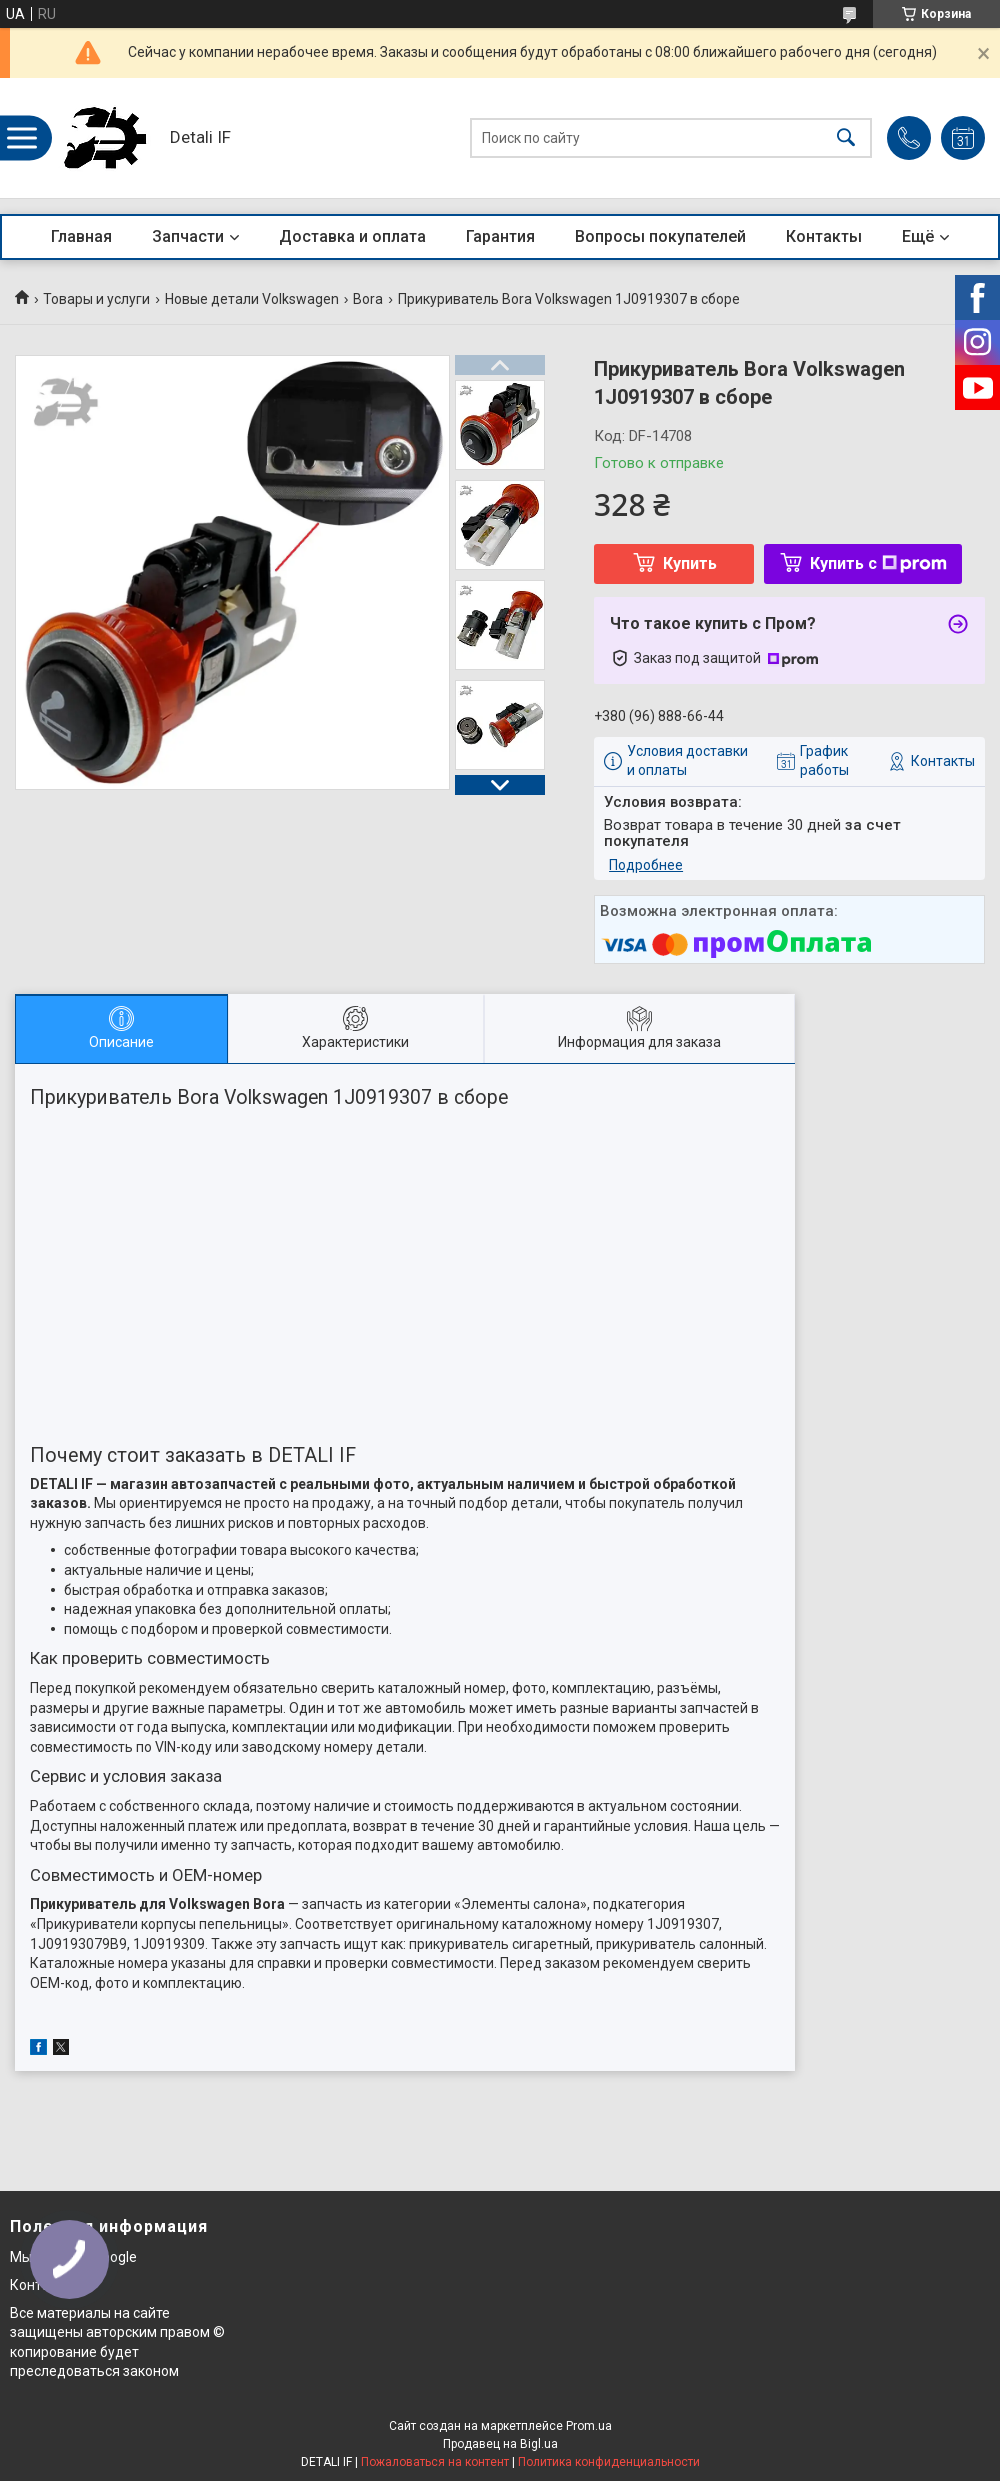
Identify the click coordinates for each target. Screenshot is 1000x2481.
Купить (690, 563)
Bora (368, 299)
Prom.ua (589, 2426)
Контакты (824, 236)
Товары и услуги (96, 299)
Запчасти (188, 236)
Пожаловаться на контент (435, 2462)
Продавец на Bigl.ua (500, 2444)
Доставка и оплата (352, 236)
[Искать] (846, 138)
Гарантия (500, 236)
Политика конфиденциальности (609, 2462)
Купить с (878, 563)
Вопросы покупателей (660, 236)
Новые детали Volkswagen (252, 299)
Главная (81, 236)
